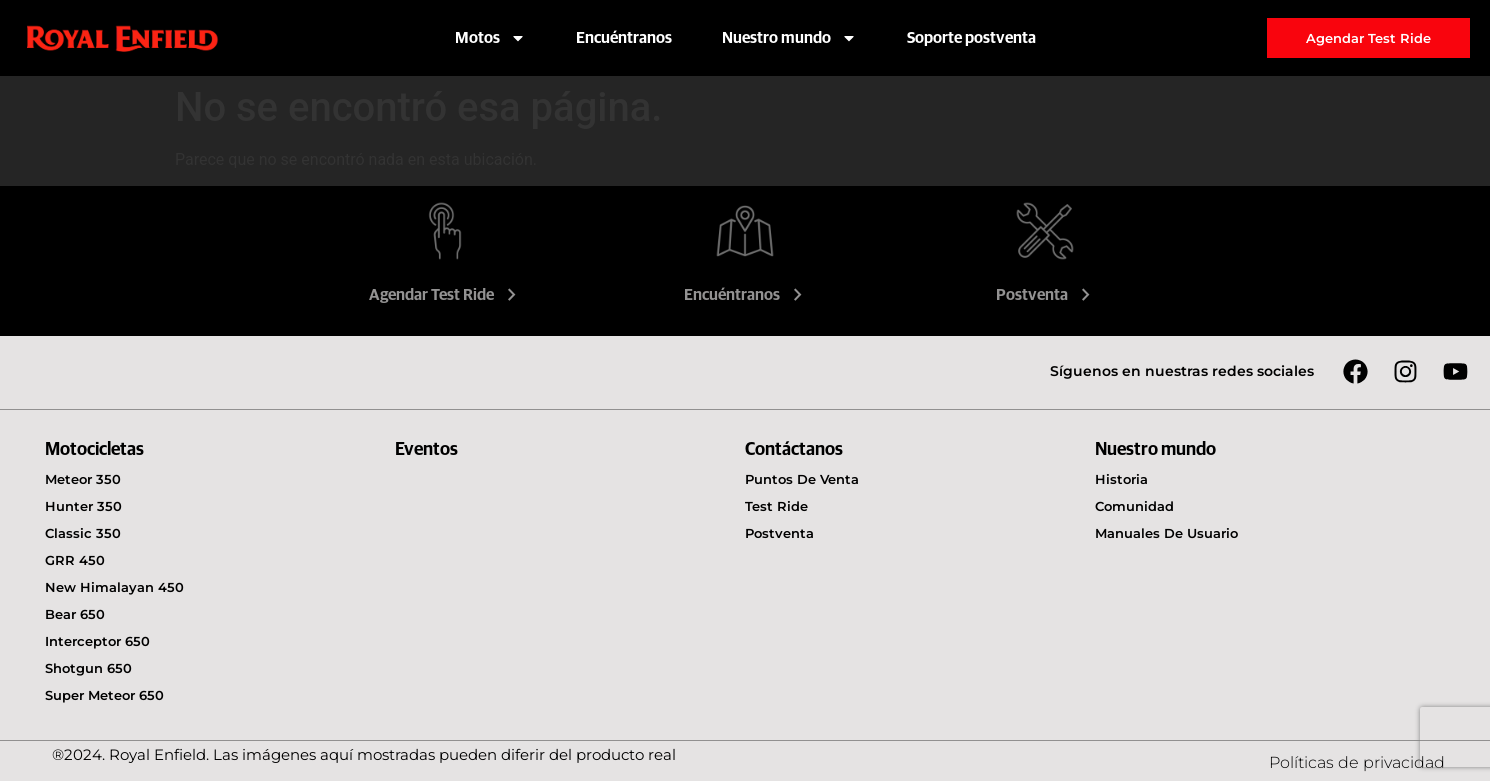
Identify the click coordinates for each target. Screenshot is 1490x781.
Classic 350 (83, 533)
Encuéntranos (624, 38)
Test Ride (776, 506)
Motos (490, 38)
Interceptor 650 (97, 641)
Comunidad (1134, 506)
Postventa (1045, 295)
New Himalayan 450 (114, 587)
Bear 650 (75, 614)
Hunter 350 (83, 506)
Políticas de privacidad (1357, 762)
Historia (1121, 479)
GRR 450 (75, 560)
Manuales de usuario (1166, 533)
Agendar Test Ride (445, 295)
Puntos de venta (802, 479)
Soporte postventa (971, 38)
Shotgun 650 (88, 668)
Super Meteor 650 (104, 695)
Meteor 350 (83, 479)
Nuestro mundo (789, 38)
